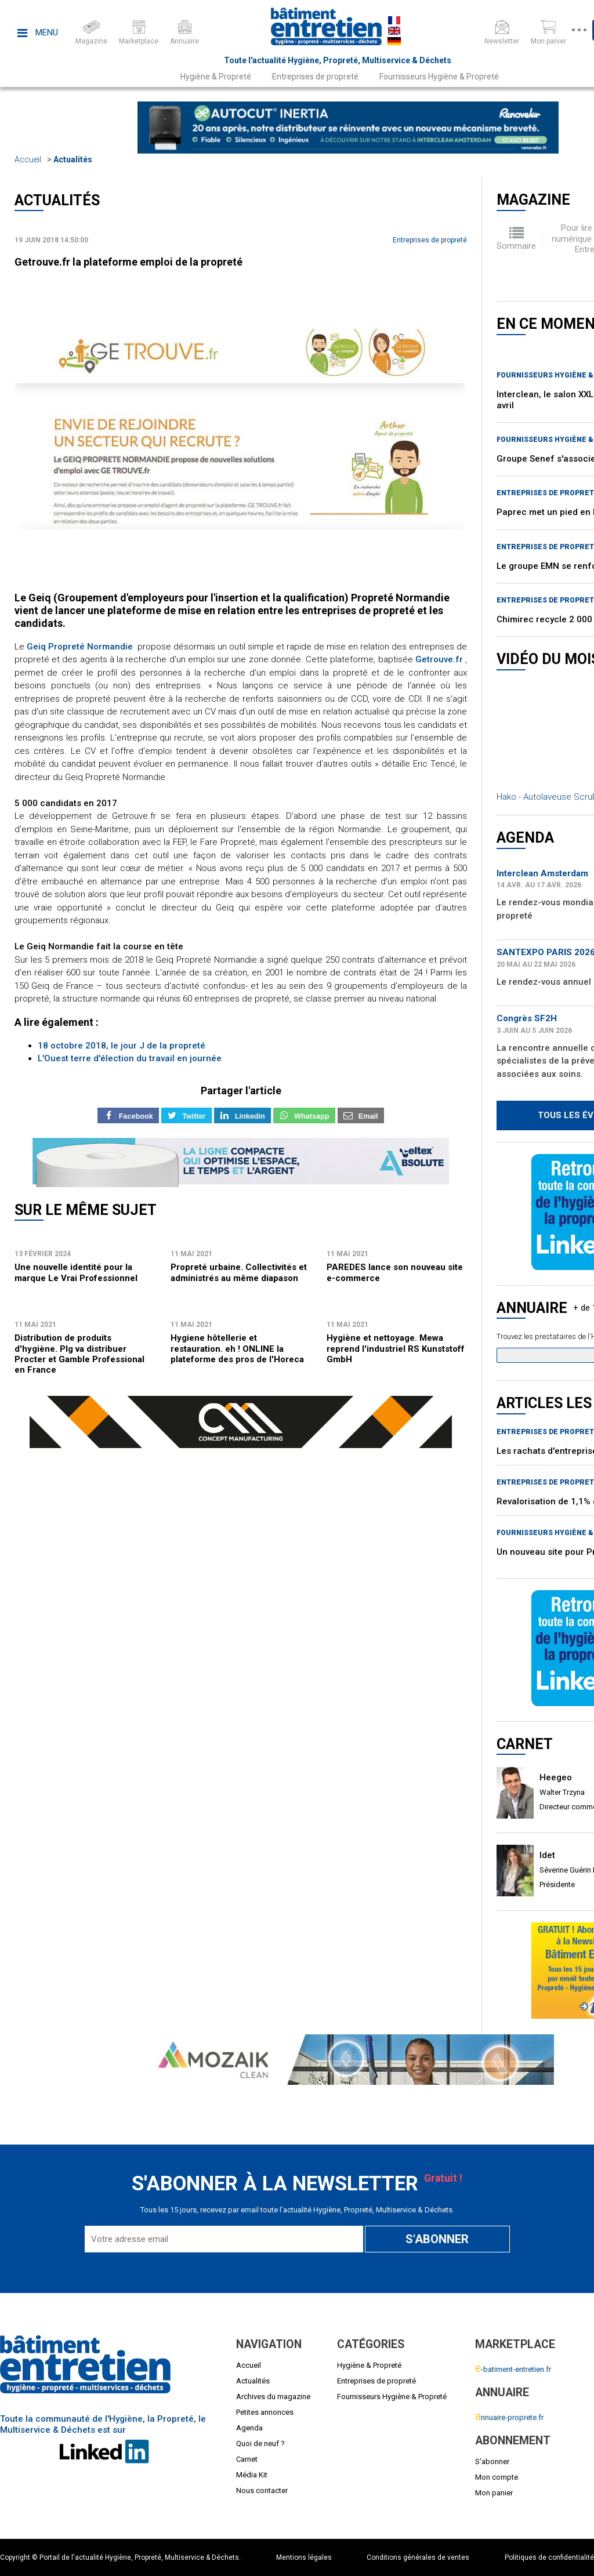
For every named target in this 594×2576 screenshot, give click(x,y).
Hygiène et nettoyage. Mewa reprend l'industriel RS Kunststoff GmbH (396, 1349)
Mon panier (494, 2492)
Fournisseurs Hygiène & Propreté (439, 76)
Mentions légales (304, 2557)
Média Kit (251, 2474)
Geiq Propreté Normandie (80, 646)
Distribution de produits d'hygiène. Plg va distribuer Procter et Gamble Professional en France (79, 1354)
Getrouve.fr (438, 659)
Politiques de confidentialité (549, 2557)
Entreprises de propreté (315, 76)
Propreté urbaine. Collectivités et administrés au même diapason (239, 1272)
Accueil (28, 159)
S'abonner (492, 2461)
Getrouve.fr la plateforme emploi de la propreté (128, 262)
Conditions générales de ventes (418, 2557)
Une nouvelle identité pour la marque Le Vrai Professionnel (76, 1272)
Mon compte (496, 2477)
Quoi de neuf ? (260, 2443)
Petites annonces (265, 2412)
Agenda (249, 2427)
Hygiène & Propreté (215, 76)
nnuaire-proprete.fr (509, 2417)
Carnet (247, 2459)
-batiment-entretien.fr (513, 2369)
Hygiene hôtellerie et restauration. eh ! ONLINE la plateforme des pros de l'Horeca (237, 1349)
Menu (37, 32)
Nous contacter (262, 2490)
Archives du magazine (273, 2396)
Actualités (72, 159)
